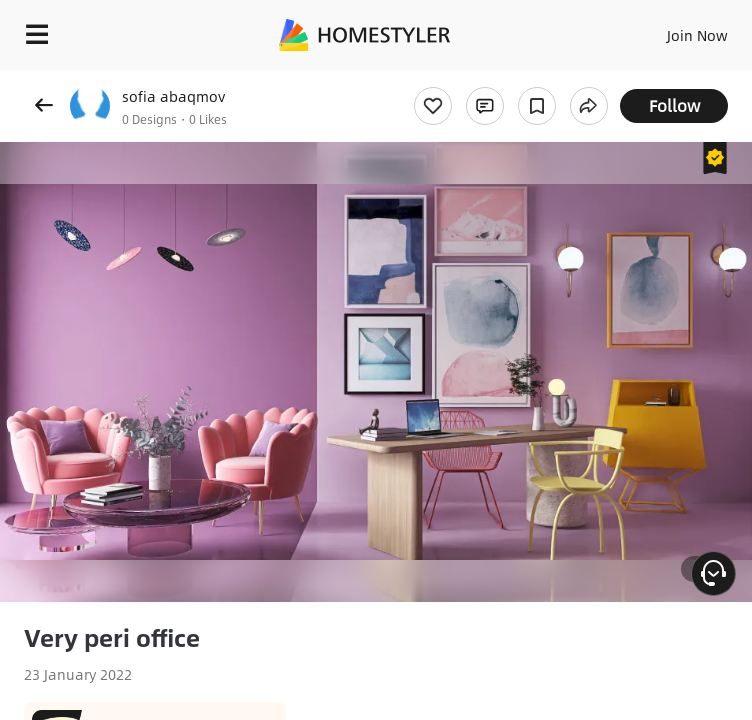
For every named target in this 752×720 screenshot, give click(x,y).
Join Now (697, 35)
